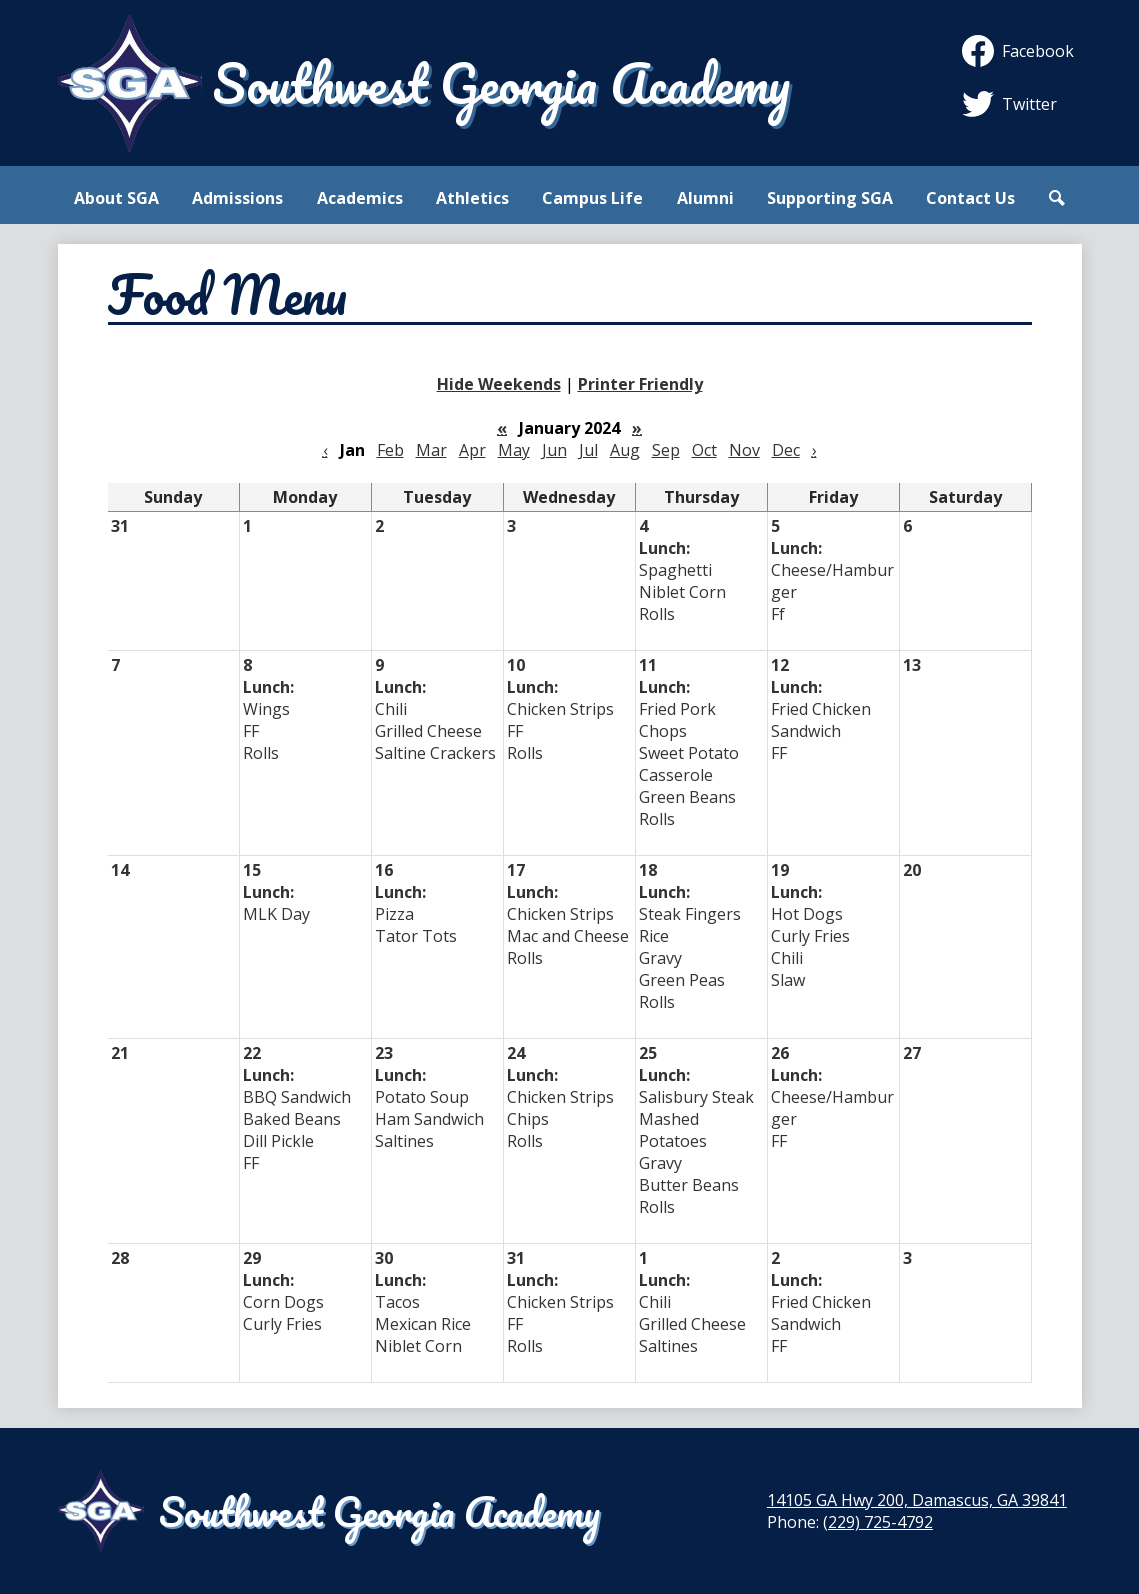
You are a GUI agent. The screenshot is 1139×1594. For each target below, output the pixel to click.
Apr (472, 450)
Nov (744, 450)
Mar (431, 450)
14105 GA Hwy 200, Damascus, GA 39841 (917, 1500)
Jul (588, 450)
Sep (666, 450)
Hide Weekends (499, 384)
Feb (390, 450)
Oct (704, 450)
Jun (554, 450)
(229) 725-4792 (878, 1522)
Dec (786, 450)
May (514, 450)
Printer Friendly (640, 384)
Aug (625, 450)
